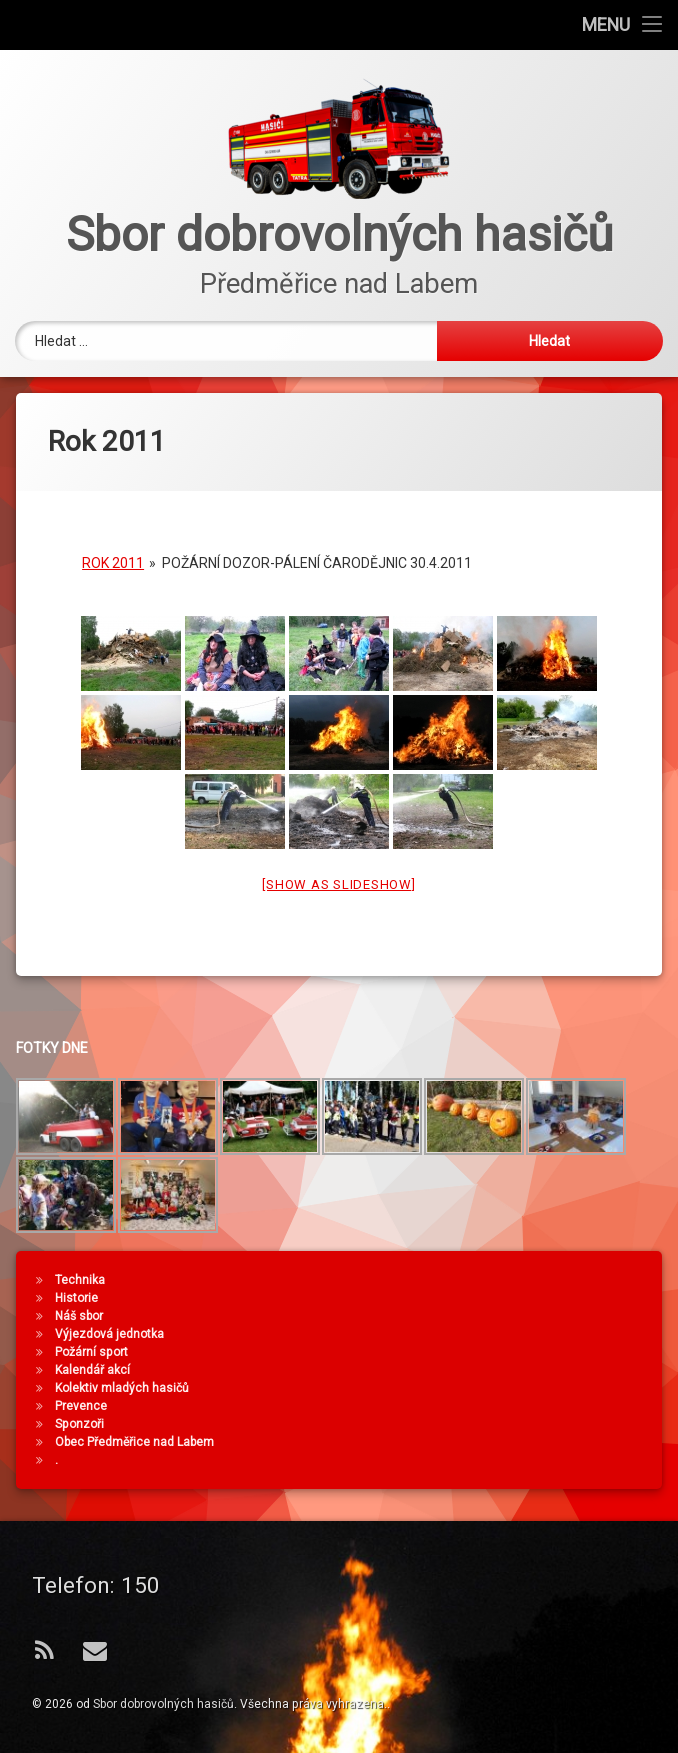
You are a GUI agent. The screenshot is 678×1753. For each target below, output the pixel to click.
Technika (462, 1280)
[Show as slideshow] (338, 876)
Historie (458, 1298)
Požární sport (473, 1352)
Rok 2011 (113, 555)
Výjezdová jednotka (491, 1334)
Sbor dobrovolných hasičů (163, 1704)
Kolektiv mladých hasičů (504, 1388)
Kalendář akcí (474, 1370)
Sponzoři (461, 1424)
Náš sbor (461, 1316)
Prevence (463, 1406)
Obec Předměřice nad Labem (516, 1442)
